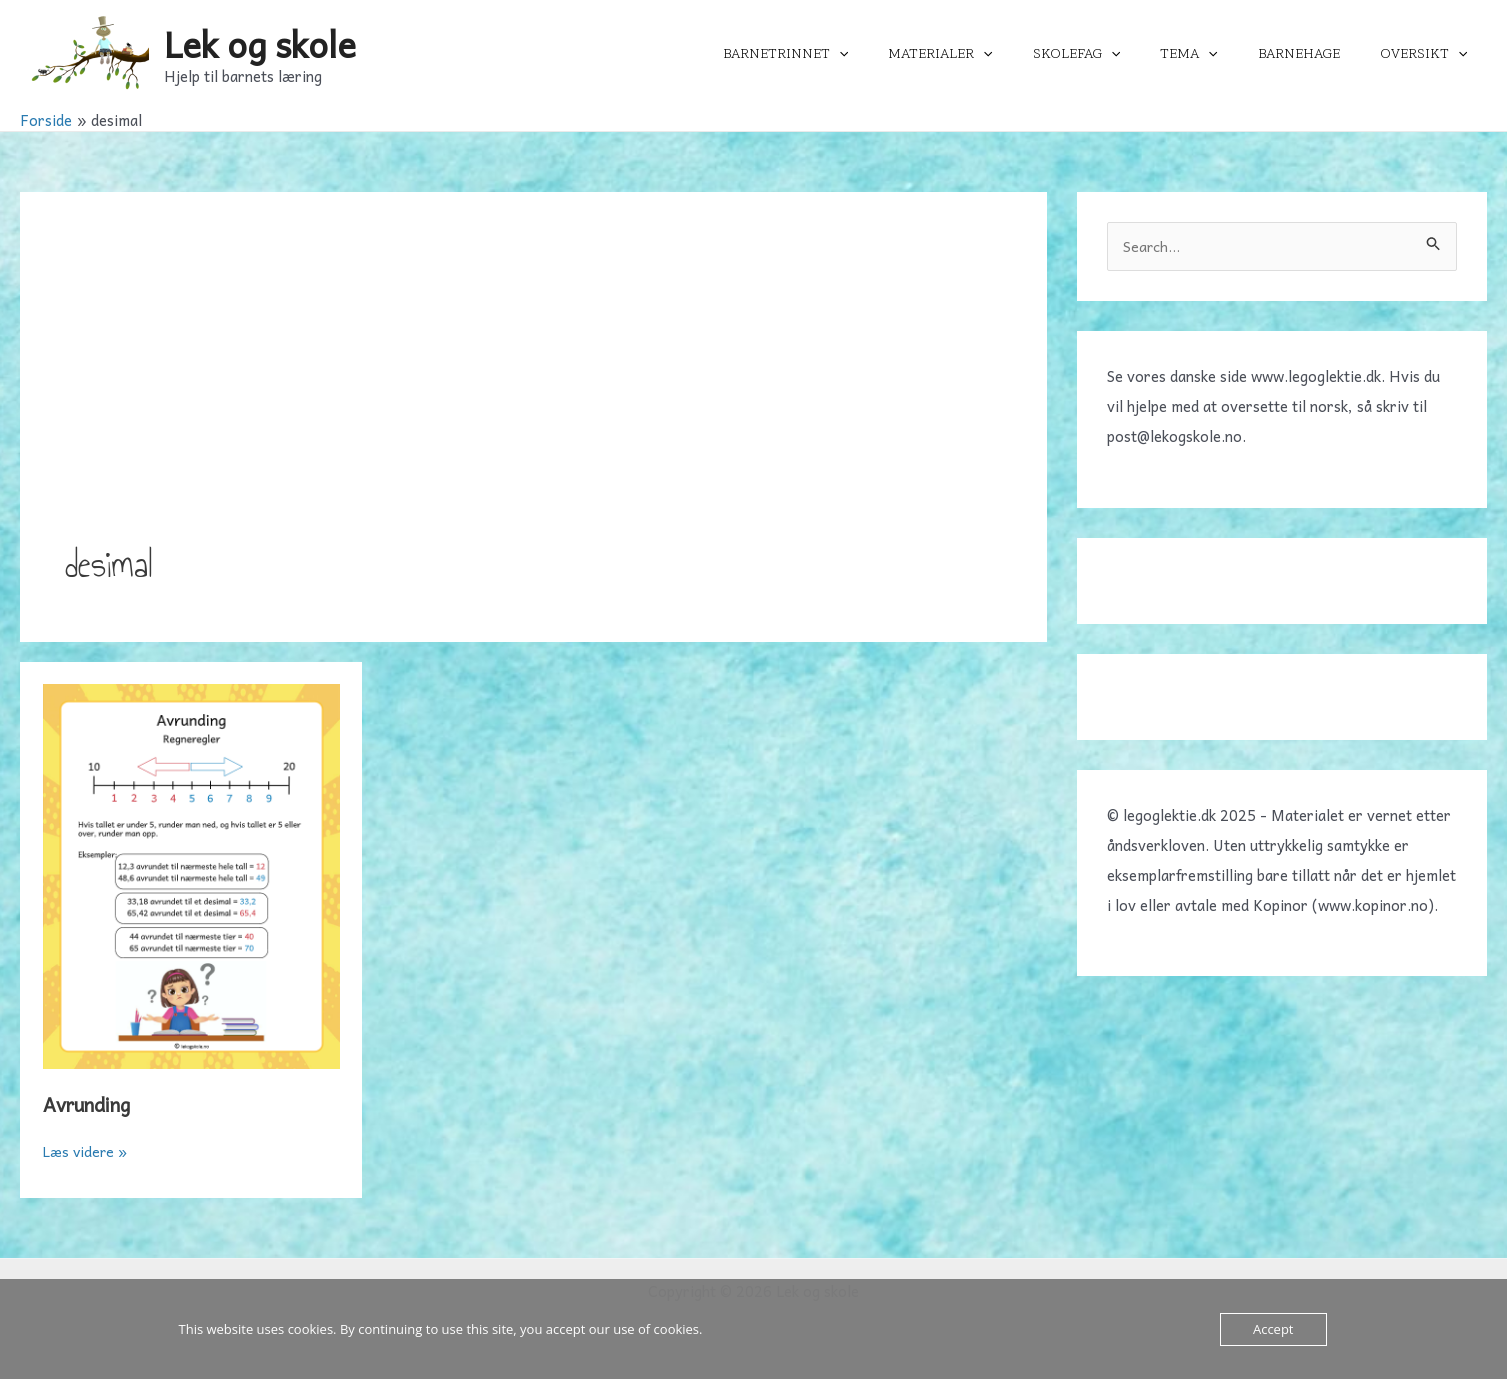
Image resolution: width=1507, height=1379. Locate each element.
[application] (905, 54)
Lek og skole (260, 43)
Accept (1273, 1329)
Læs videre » (87, 1151)
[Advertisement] (533, 387)
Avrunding (92, 1104)
